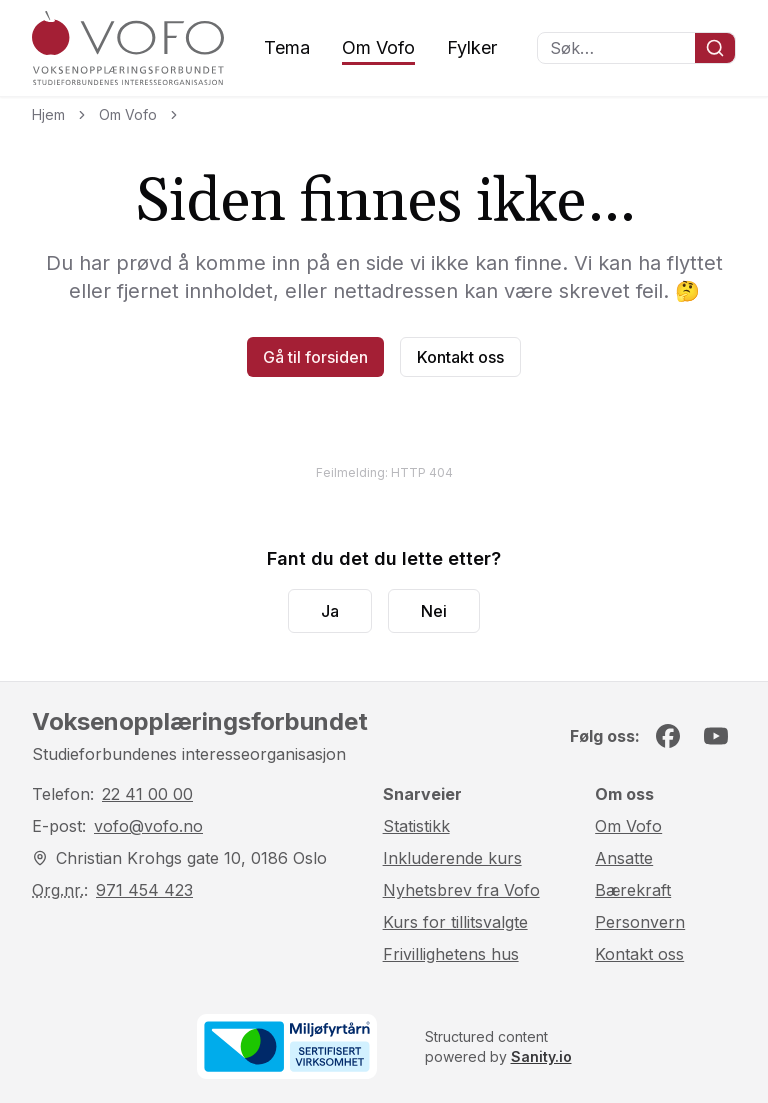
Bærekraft (633, 890)
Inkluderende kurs (452, 858)
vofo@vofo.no (148, 826)
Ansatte (624, 858)
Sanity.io (541, 1056)
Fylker (472, 47)
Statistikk (416, 826)
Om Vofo (378, 47)
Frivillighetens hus (451, 954)
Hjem (48, 114)
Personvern (640, 922)
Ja (330, 611)
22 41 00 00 (147, 794)
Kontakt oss (460, 357)
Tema (287, 47)
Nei (434, 611)
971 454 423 (144, 890)
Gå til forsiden (315, 357)
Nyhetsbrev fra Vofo (461, 890)
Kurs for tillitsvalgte (455, 922)
